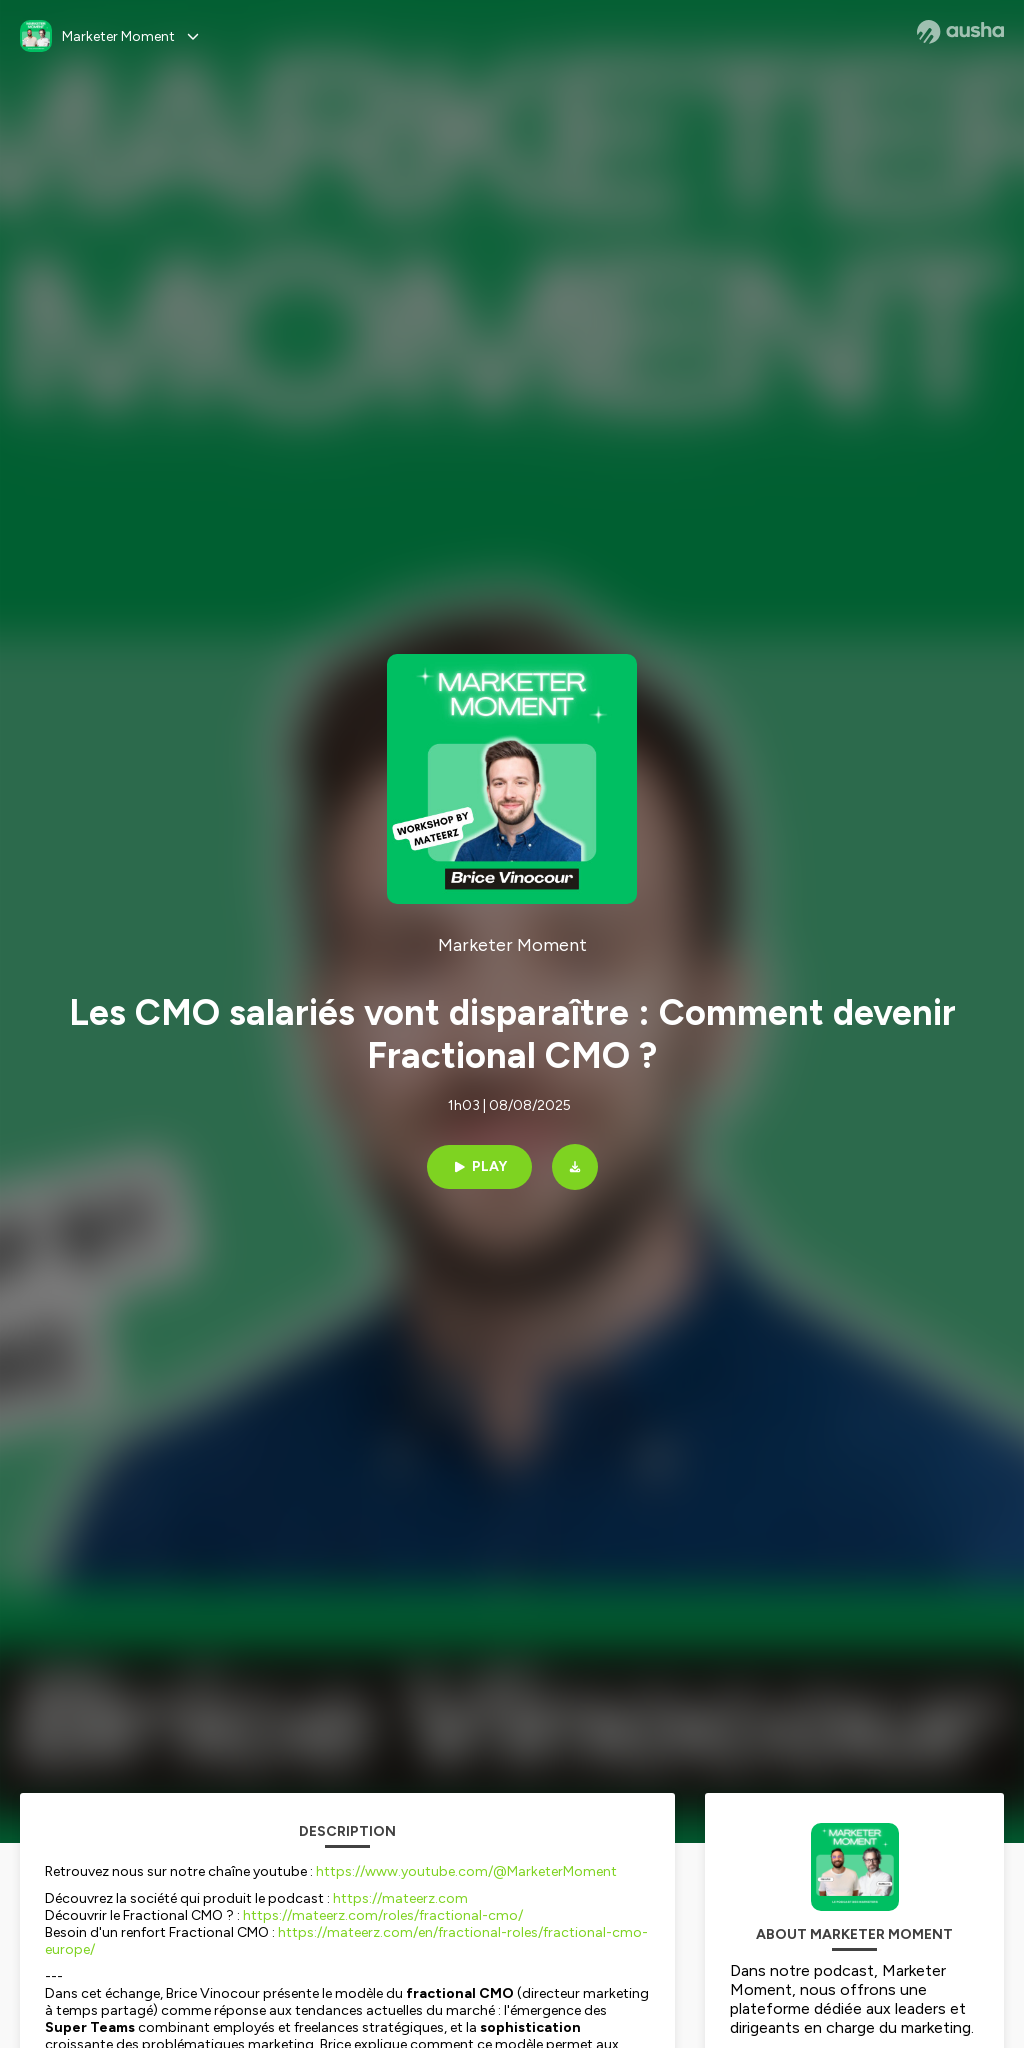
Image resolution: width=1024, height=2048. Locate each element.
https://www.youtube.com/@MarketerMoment (466, 1871)
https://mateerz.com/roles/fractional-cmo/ (383, 1915)
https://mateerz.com (400, 1898)
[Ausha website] (960, 32)
